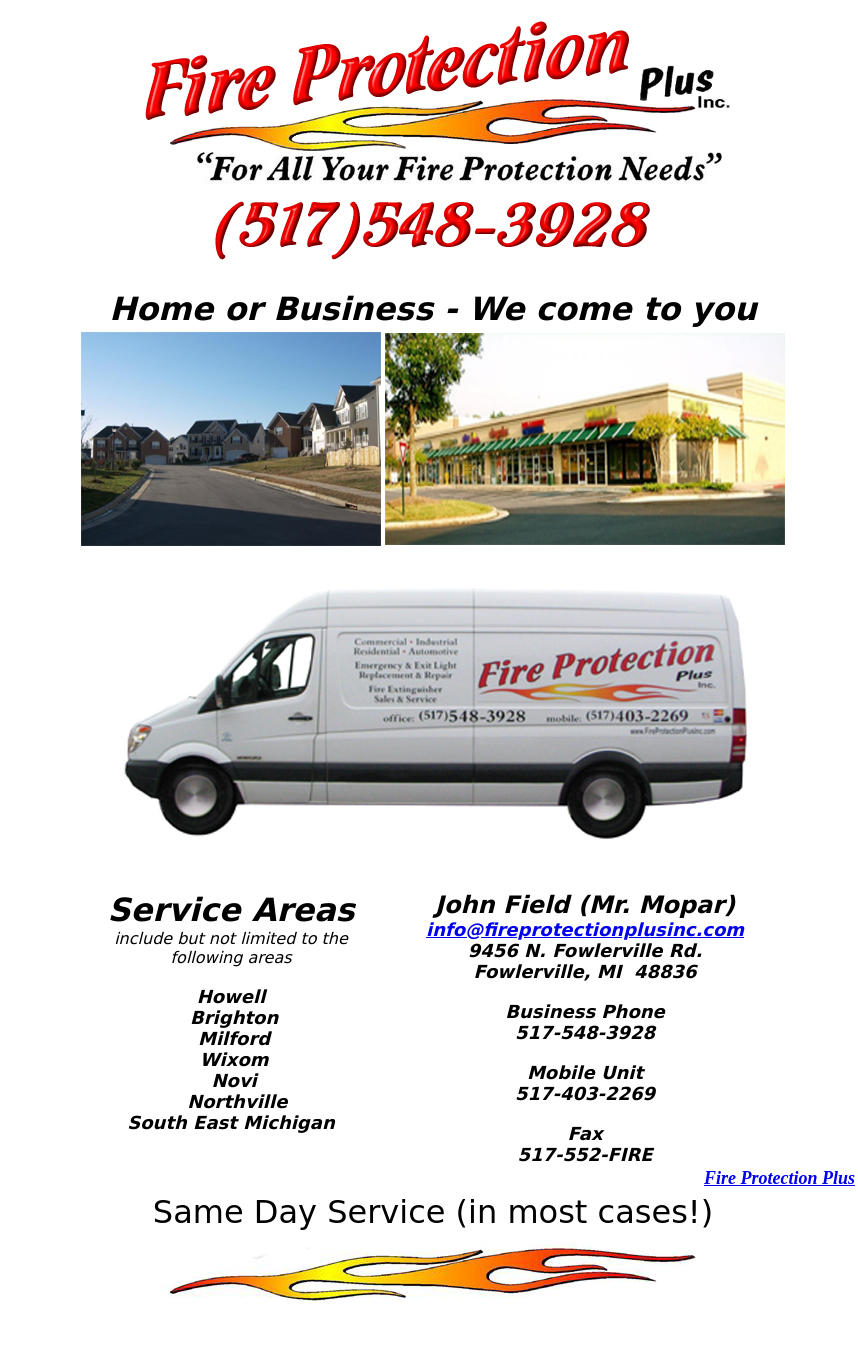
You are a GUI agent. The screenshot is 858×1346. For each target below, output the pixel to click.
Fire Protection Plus (779, 1178)
